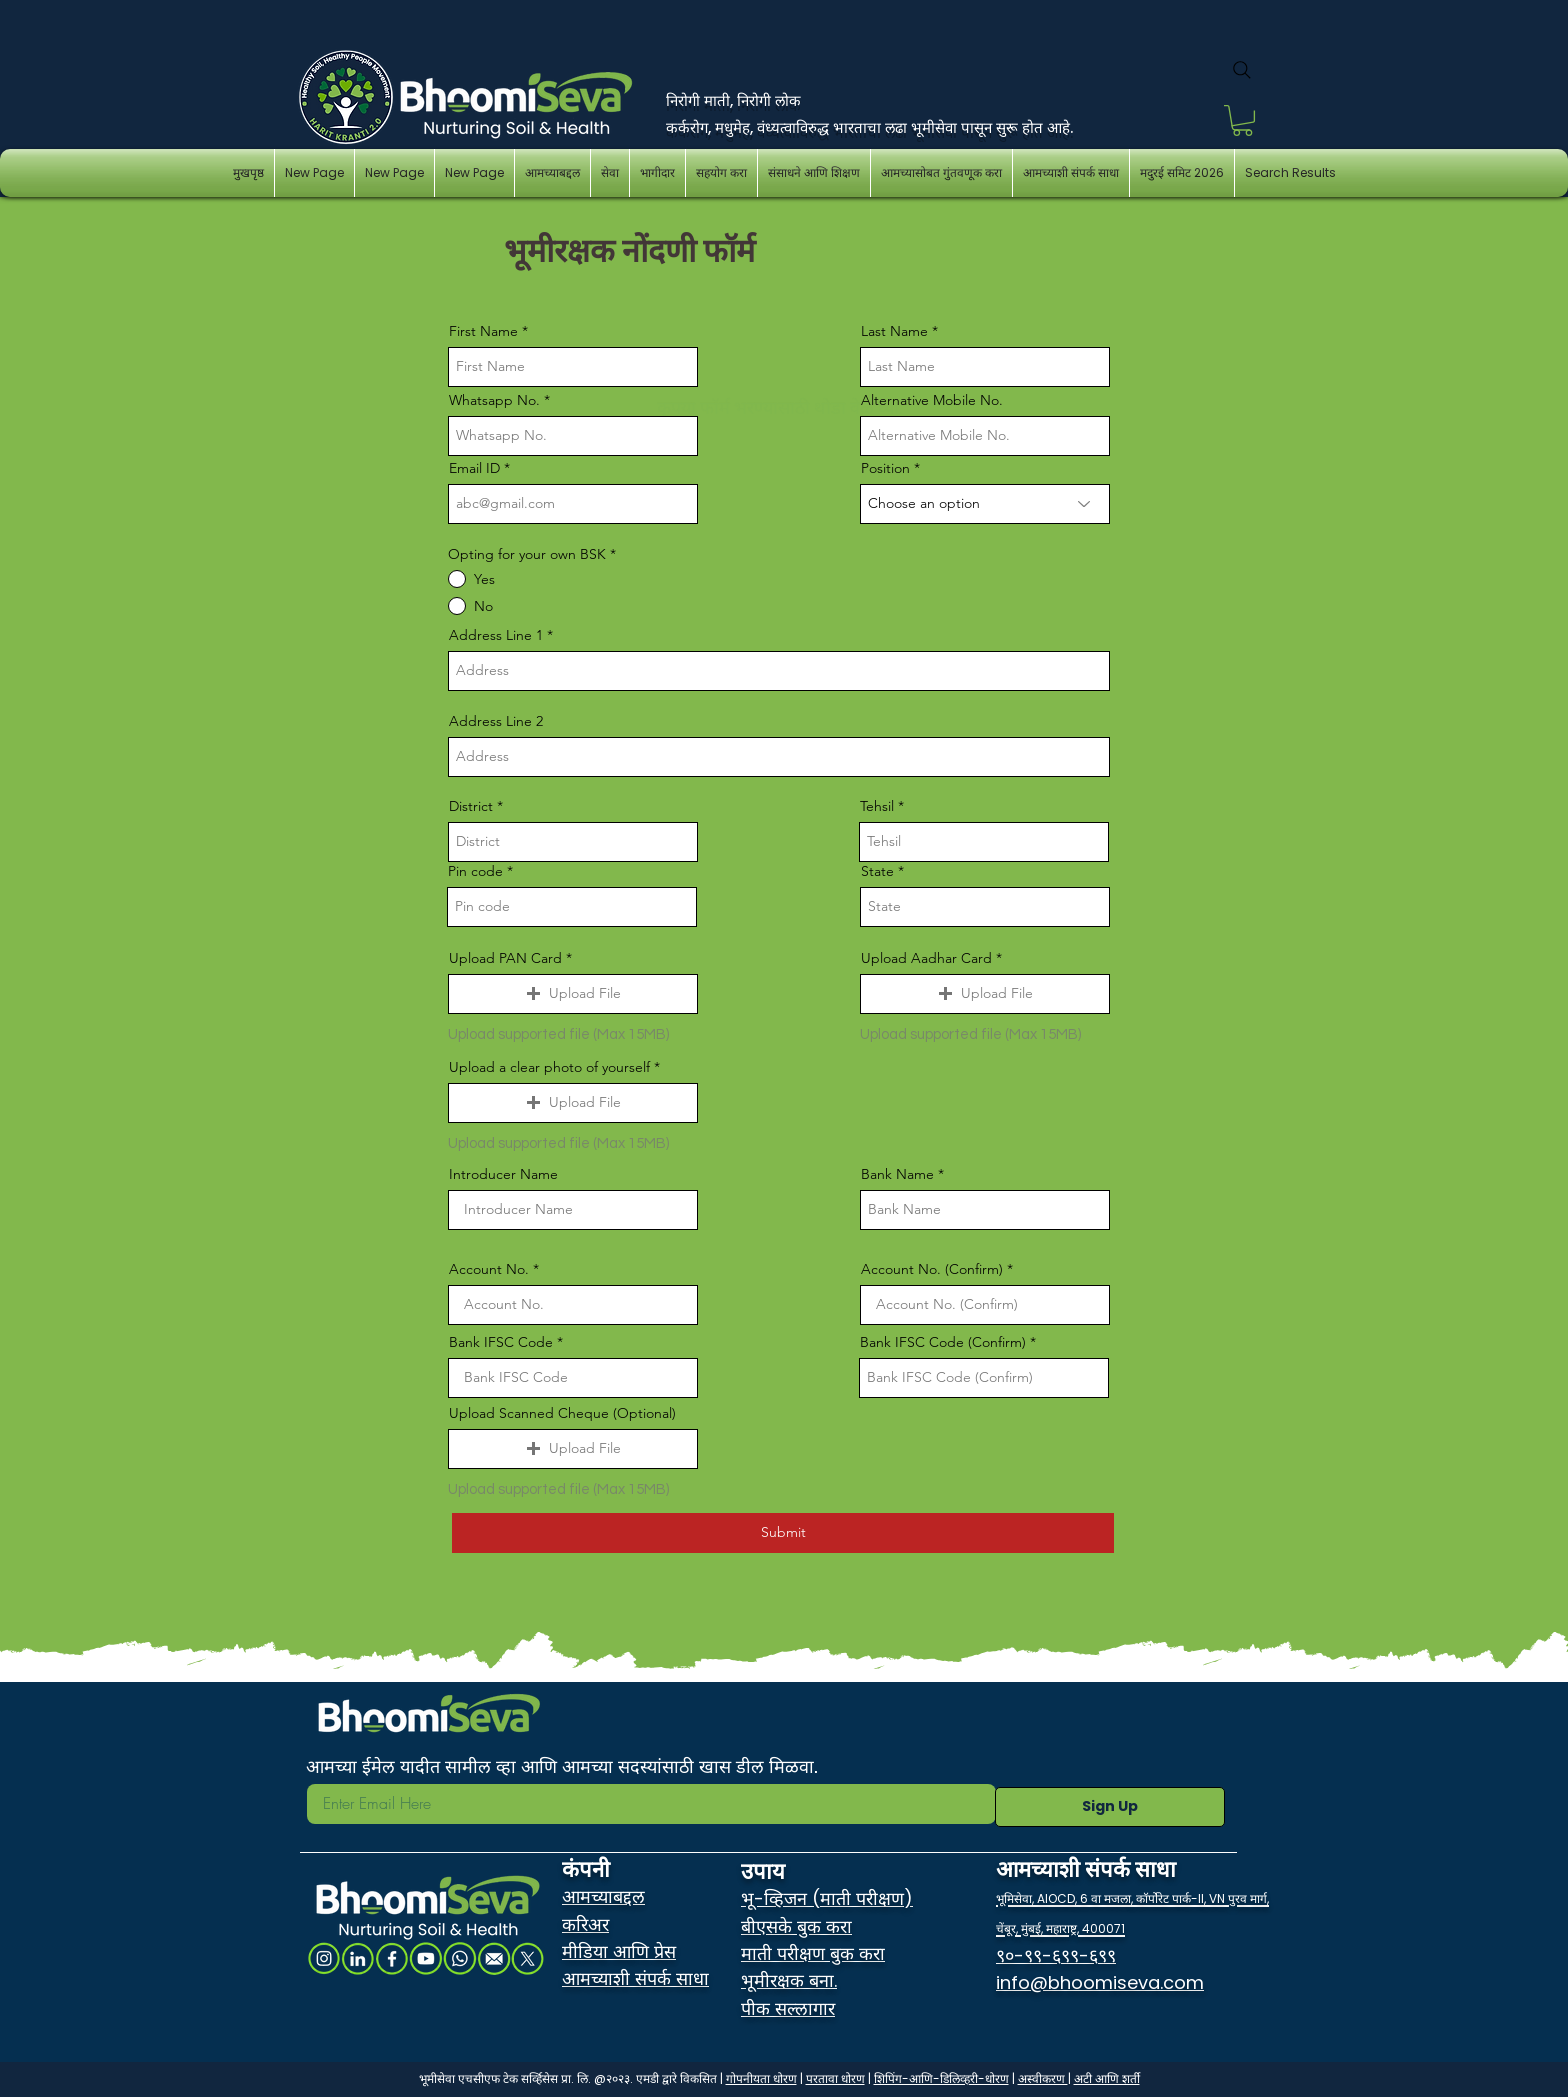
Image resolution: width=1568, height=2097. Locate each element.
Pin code (477, 871)
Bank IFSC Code (503, 1342)
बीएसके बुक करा (796, 1926)
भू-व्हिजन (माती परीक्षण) (827, 1898)
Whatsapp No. (496, 400)
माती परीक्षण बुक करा (813, 1953)
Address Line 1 (496, 635)
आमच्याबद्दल (603, 1896)
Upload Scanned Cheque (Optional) (562, 1413)
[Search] (1242, 70)
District (473, 806)
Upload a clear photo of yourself (551, 1067)
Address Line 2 (496, 721)
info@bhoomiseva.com (1100, 1982)
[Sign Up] (1110, 1807)
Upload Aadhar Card (928, 958)
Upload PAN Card (507, 958)
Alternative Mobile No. (932, 400)
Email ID (476, 468)
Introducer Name (503, 1174)
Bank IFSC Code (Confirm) (943, 1342)
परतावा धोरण (835, 2078)
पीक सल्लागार (788, 2008)
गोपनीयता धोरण (761, 2078)
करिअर (585, 1924)
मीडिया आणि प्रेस (619, 1951)
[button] (1242, 120)
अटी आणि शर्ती (1107, 2078)
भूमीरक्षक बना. (789, 1980)
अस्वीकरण (1043, 2078)
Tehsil (879, 806)
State (879, 871)
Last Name (894, 331)
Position (887, 468)
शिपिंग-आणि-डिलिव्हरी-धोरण (941, 2078)
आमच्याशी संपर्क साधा (635, 1978)
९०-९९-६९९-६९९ (1056, 1955)
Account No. (491, 1269)
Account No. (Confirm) (934, 1269)
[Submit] (783, 1533)
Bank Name (899, 1174)
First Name (483, 331)
